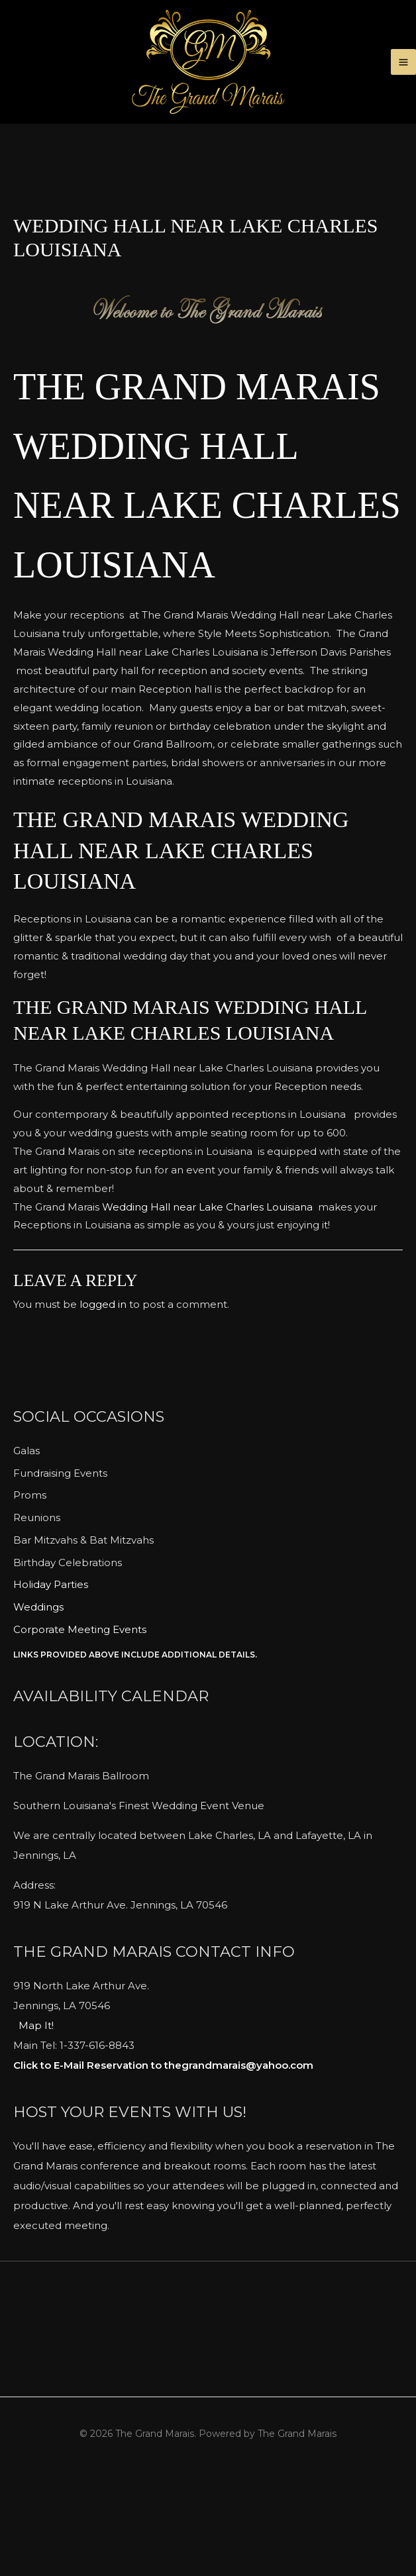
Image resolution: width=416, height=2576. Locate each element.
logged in (103, 1403)
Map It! (36, 2124)
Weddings (38, 1706)
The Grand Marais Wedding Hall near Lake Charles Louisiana (201, 544)
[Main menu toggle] (404, 82)
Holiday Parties (50, 1683)
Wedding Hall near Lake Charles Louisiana (206, 1306)
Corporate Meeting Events (79, 1728)
